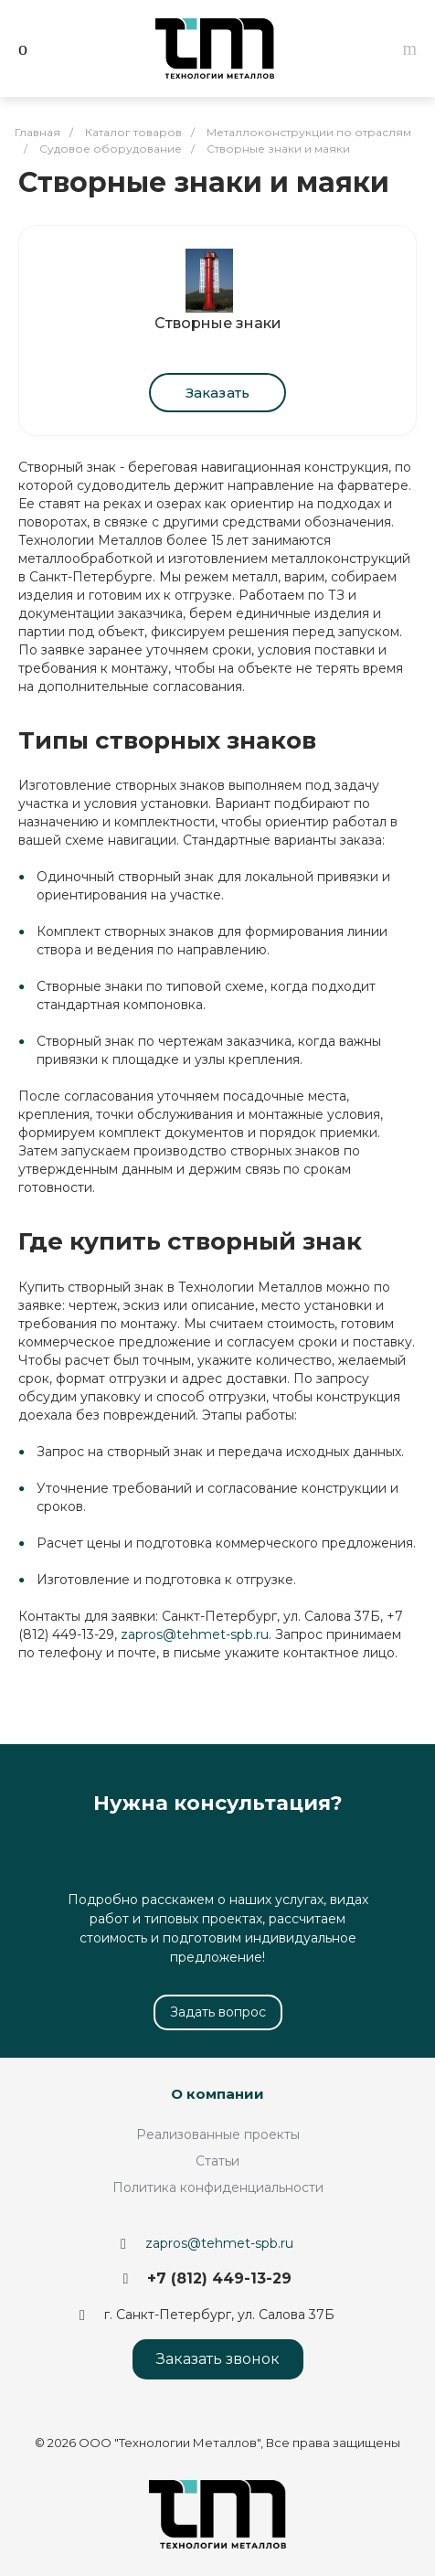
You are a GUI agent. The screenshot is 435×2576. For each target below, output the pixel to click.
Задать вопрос (218, 2012)
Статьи (217, 2161)
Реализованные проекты (218, 2134)
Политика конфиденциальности (218, 2187)
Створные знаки (217, 323)
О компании (217, 2093)
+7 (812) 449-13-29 (219, 2278)
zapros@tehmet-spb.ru (195, 1634)
